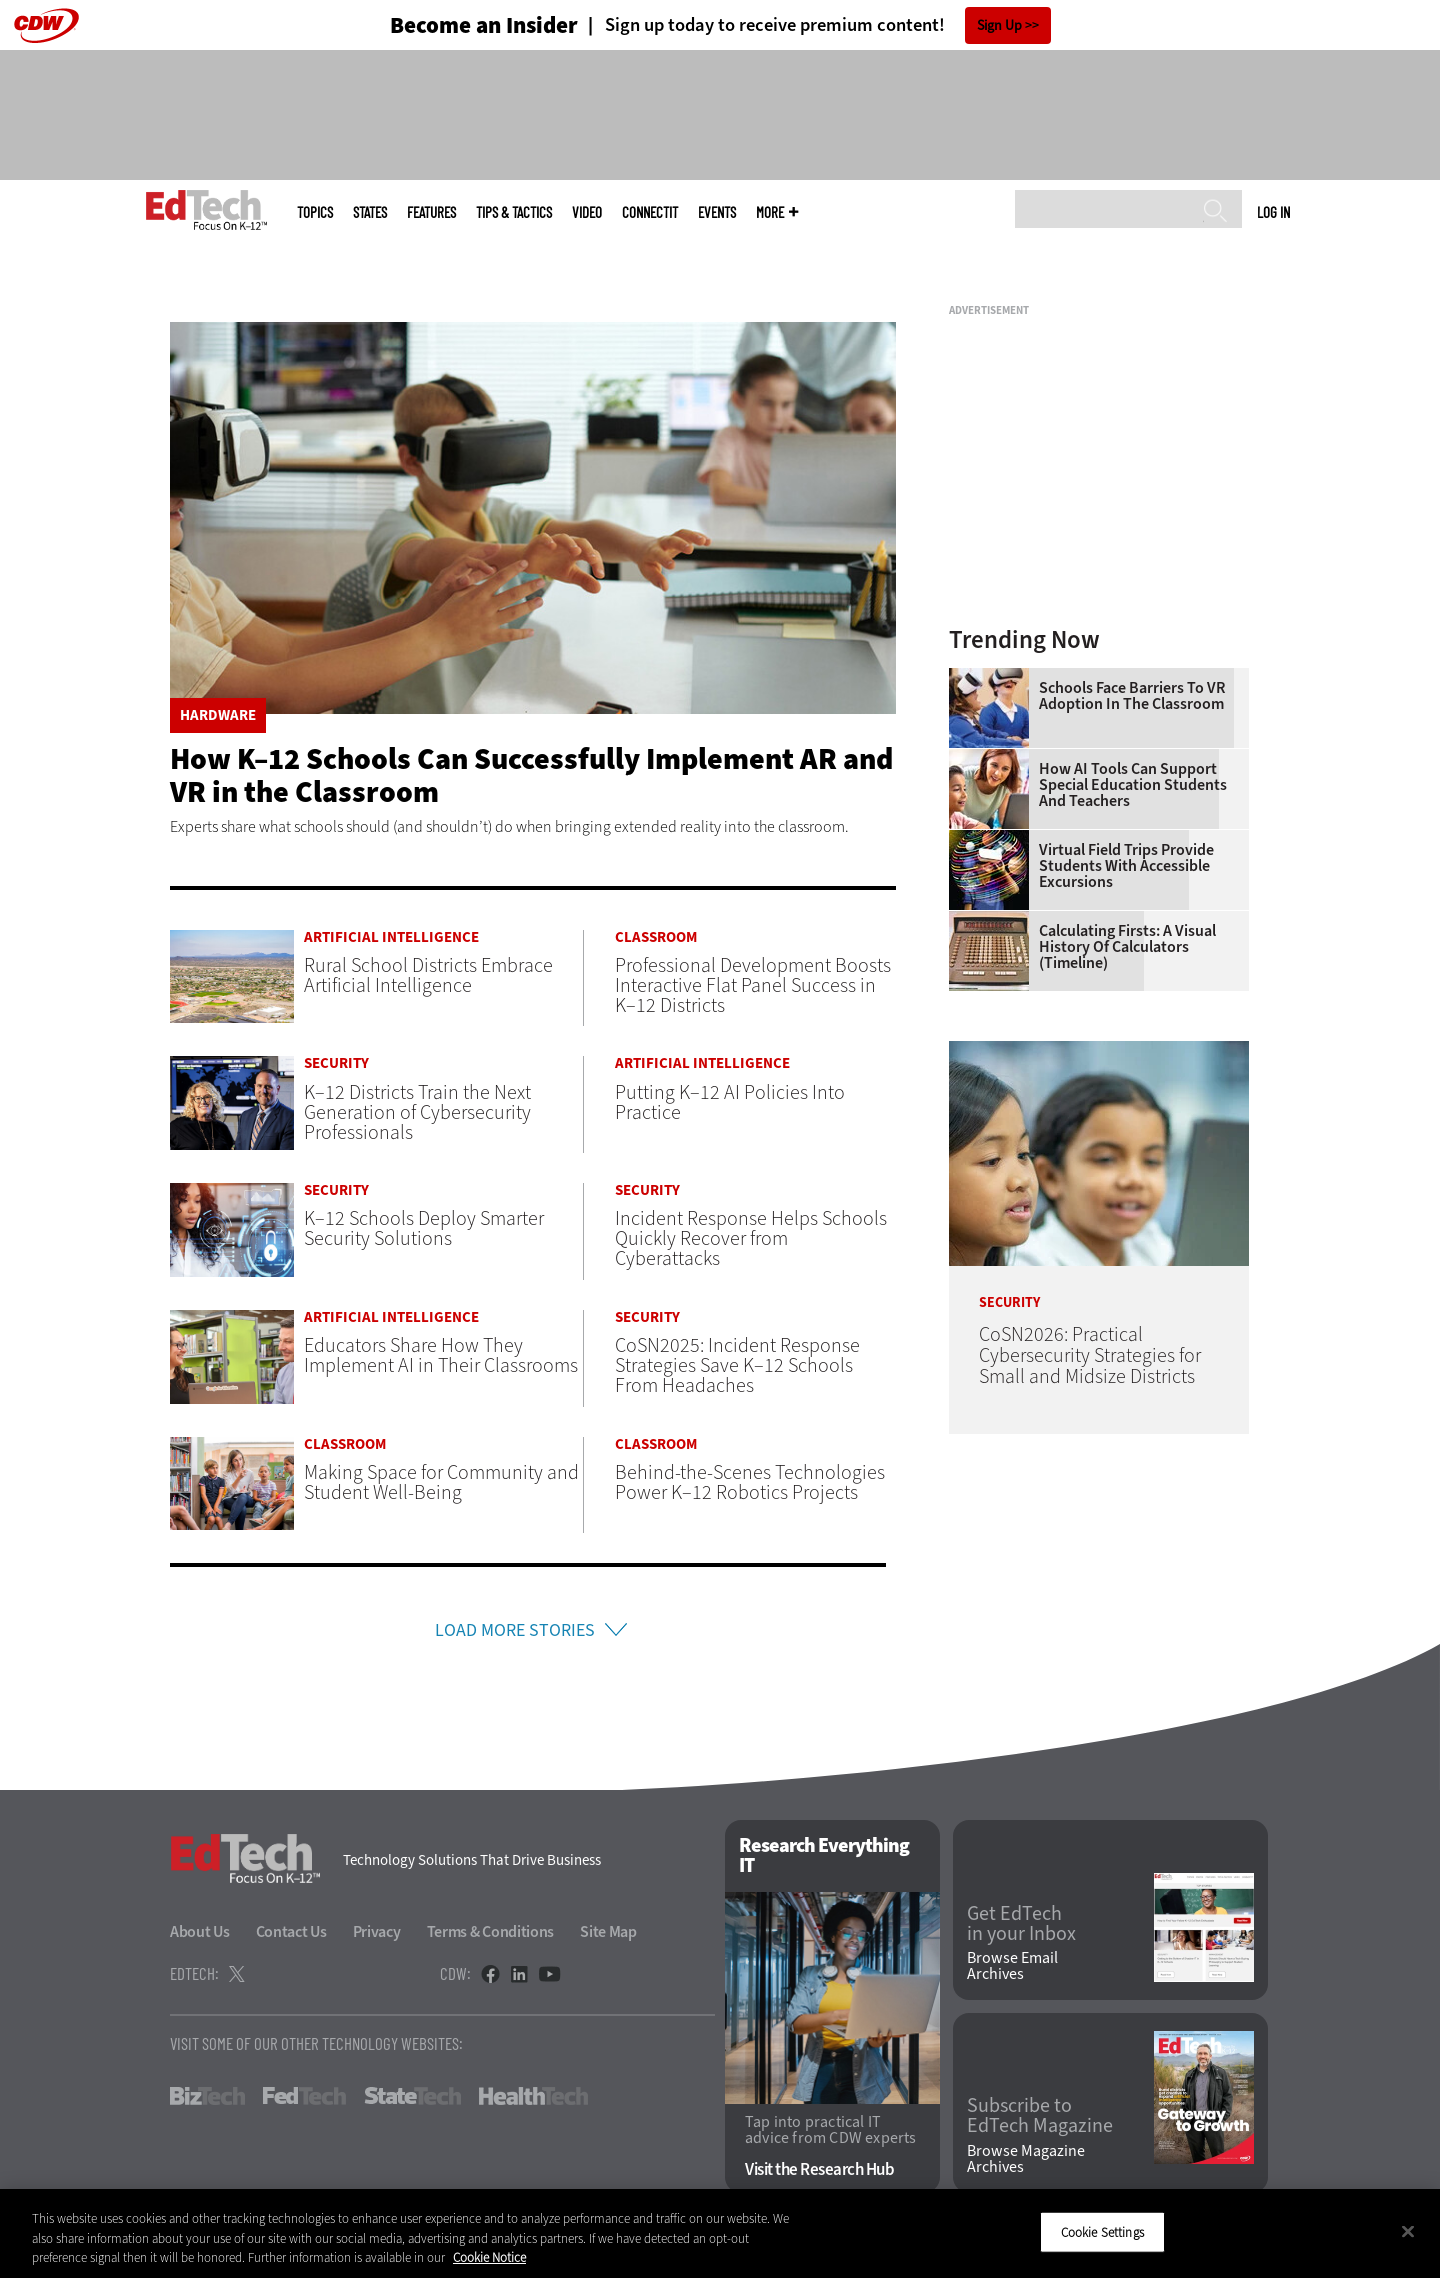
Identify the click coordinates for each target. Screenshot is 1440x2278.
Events (717, 212)
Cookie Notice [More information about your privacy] (489, 2257)
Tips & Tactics (514, 212)
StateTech (412, 2099)
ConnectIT (650, 212)
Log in (1273, 212)
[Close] (1408, 2231)
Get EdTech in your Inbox (1021, 1927)
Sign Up (999, 25)
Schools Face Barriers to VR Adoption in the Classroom (1132, 696)
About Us (200, 1934)
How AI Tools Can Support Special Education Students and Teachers (1133, 785)
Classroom (656, 937)
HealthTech (533, 2099)
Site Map (608, 1934)
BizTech (207, 2099)
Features (431, 212)
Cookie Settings (1102, 2231)
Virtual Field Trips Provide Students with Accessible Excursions (1126, 866)
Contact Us (291, 1934)
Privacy (377, 1934)
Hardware (218, 715)
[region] (720, 2233)
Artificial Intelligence (391, 937)
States (370, 212)
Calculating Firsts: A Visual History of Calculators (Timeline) (1127, 947)
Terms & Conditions (491, 1934)
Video (587, 212)
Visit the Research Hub (819, 2172)
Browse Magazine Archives (1026, 2162)
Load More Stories (515, 1631)
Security (336, 1063)
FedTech (304, 2099)
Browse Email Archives (1012, 1969)
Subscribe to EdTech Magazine (1040, 2120)
